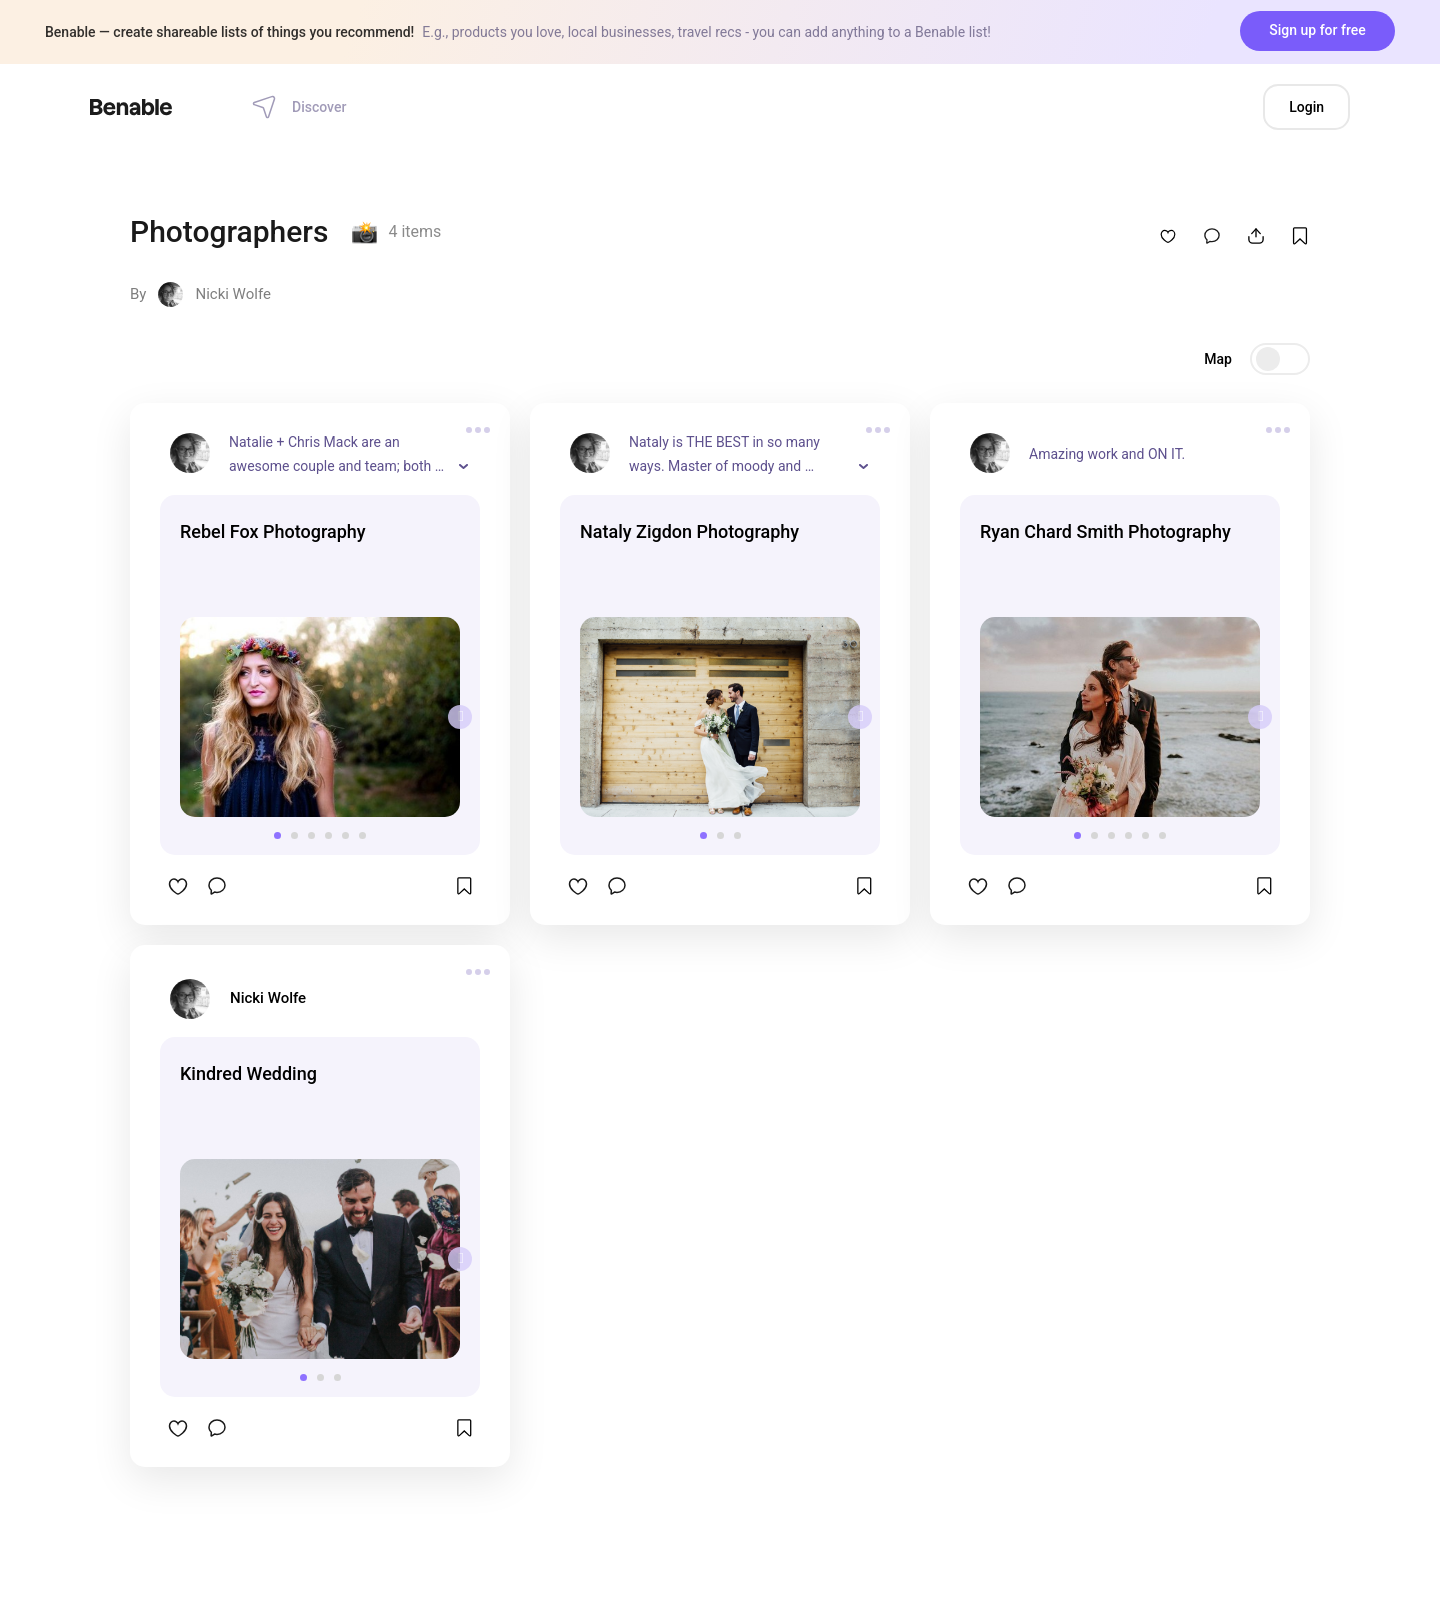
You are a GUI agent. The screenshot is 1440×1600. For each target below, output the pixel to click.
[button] (277, 835)
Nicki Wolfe (232, 294)
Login (1306, 107)
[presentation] (460, 717)
